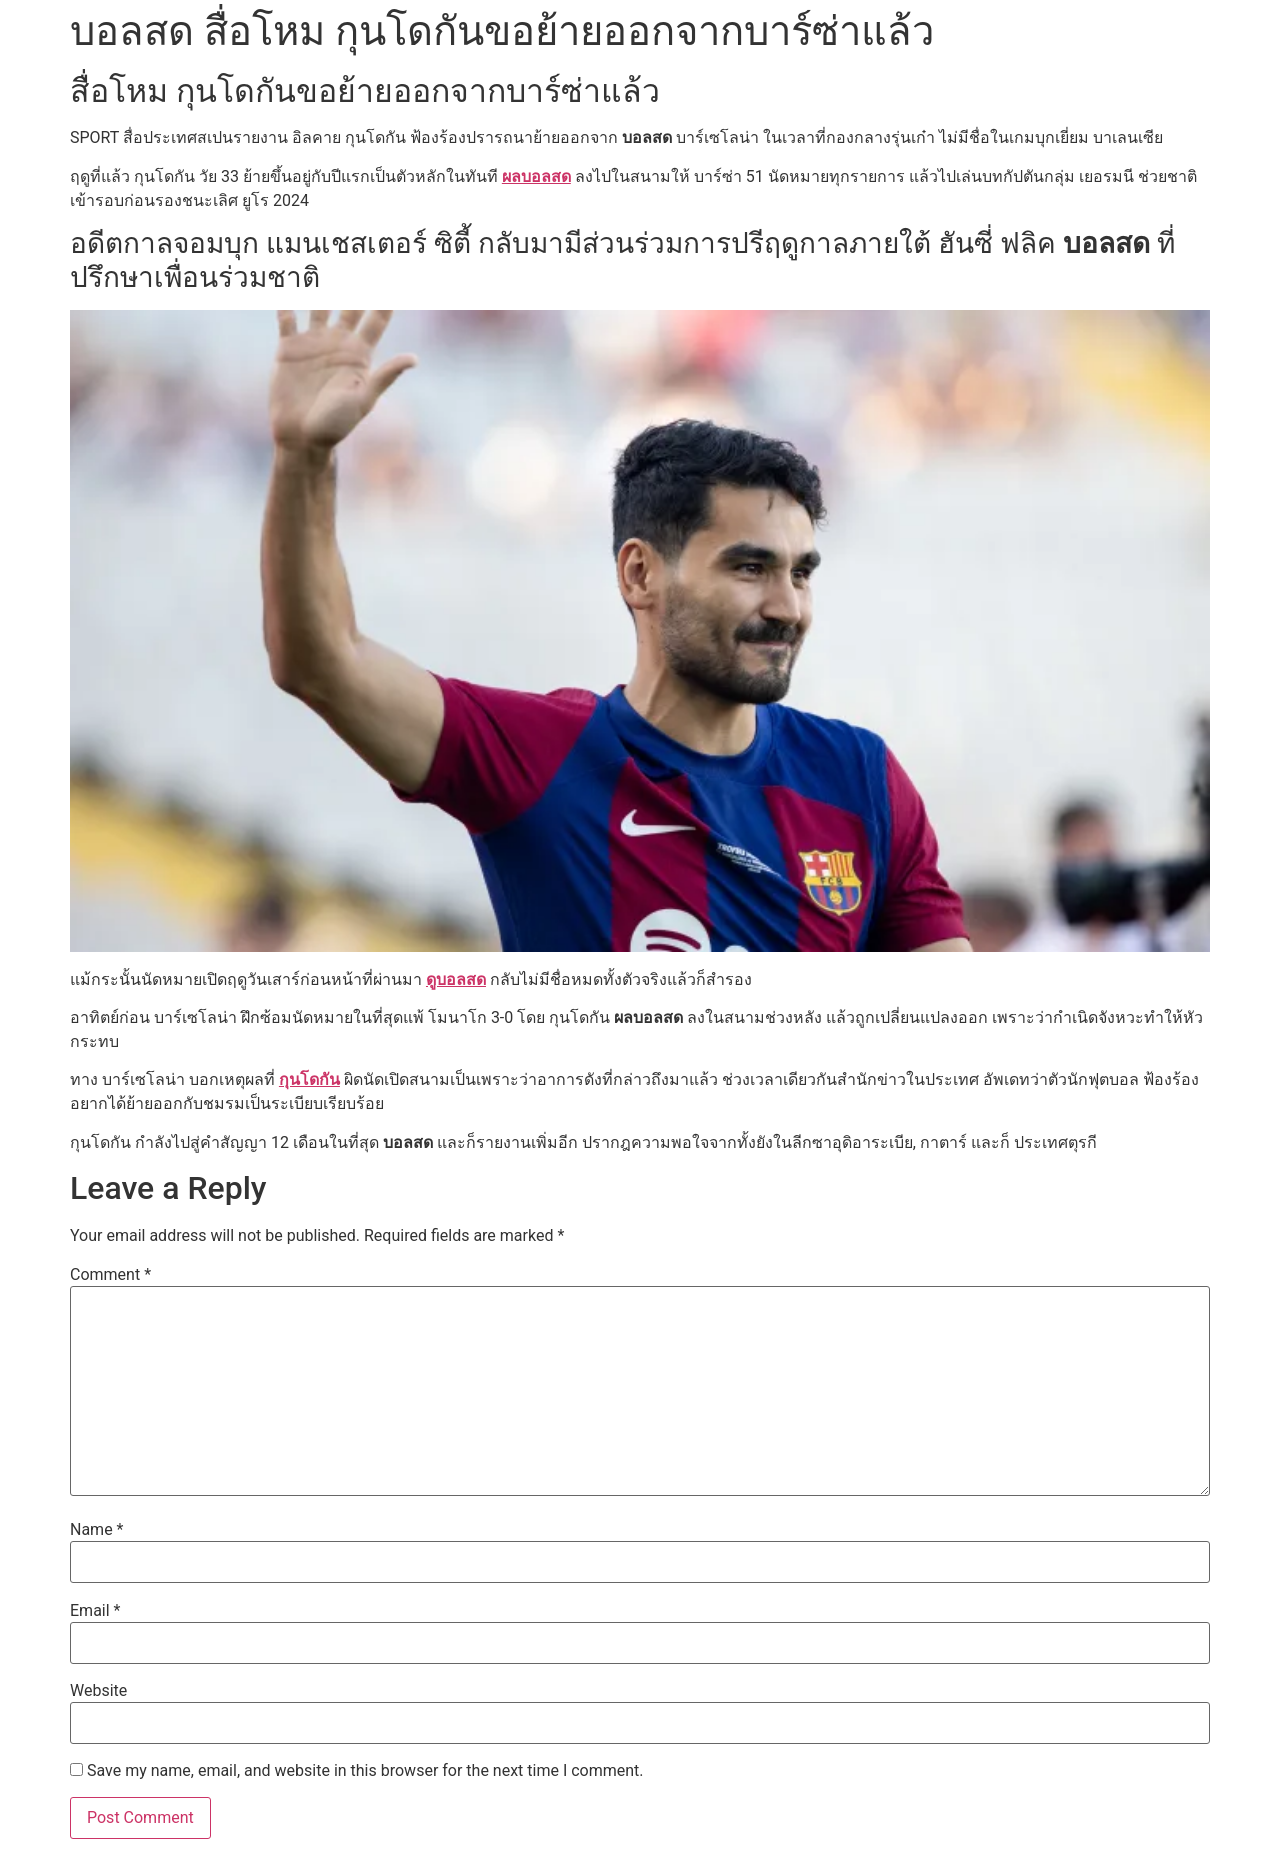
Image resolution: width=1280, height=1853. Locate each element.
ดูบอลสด (456, 979)
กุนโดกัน (309, 1079)
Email (95, 1611)
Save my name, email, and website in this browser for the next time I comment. (365, 1771)
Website (98, 1691)
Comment (110, 1275)
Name (97, 1530)
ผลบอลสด (536, 176)
